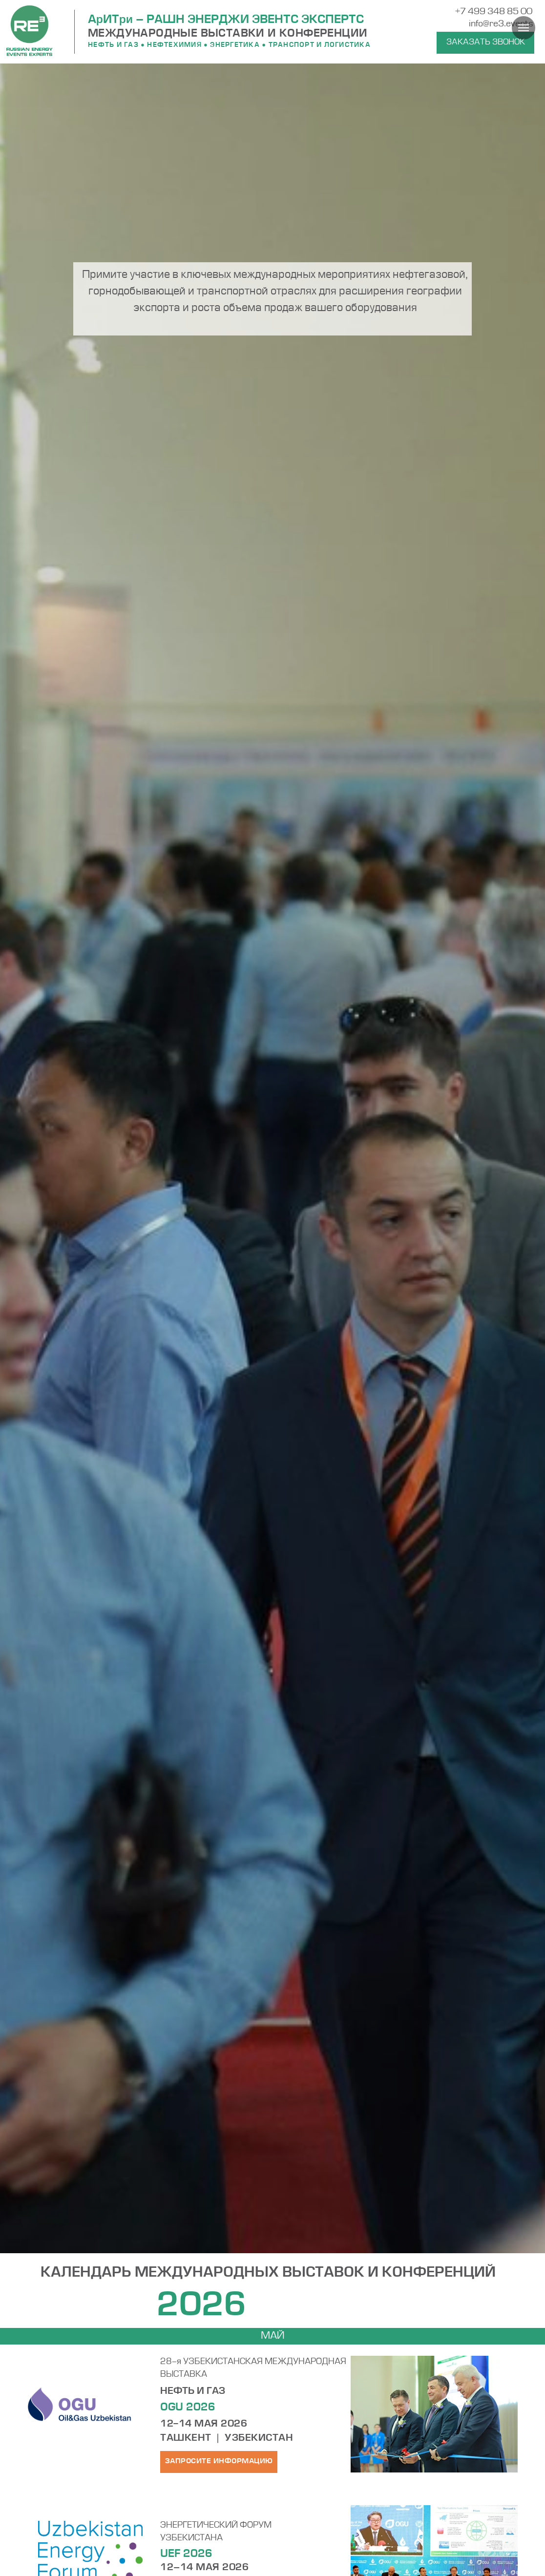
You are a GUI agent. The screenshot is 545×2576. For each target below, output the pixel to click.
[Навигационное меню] (523, 27)
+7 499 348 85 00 (493, 11)
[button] (485, 43)
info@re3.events (501, 24)
